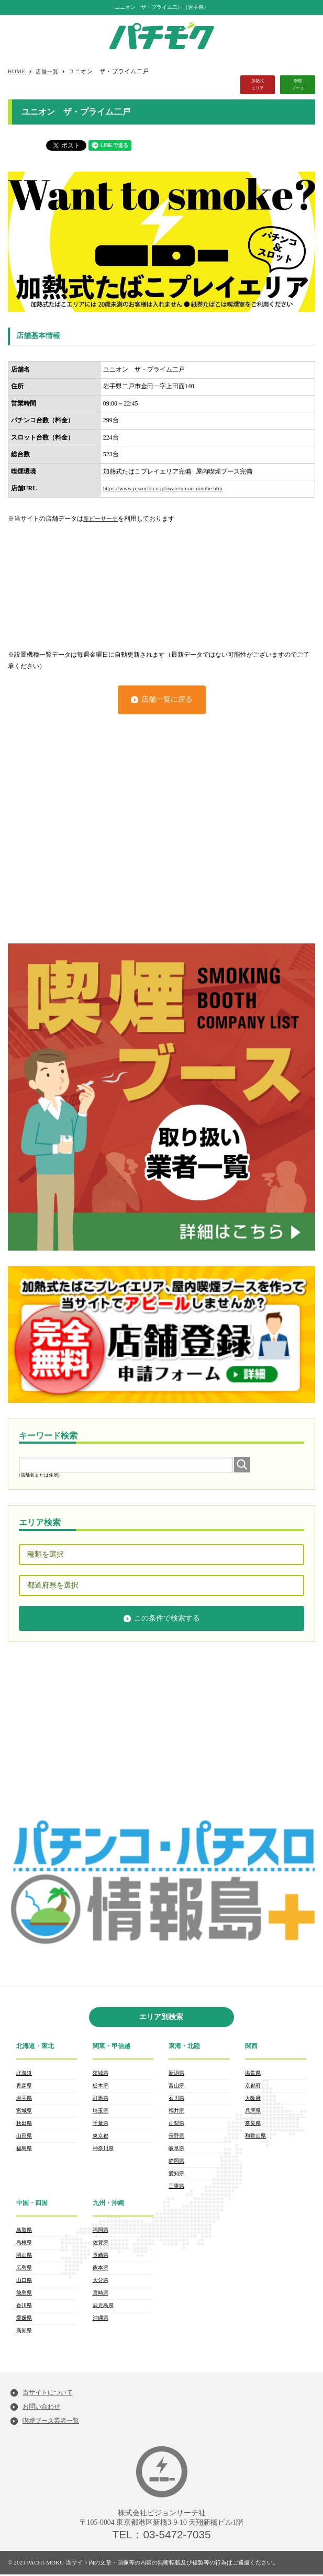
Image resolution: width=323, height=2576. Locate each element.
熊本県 (100, 2270)
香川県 (24, 2309)
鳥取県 (24, 2230)
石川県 (176, 2099)
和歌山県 (255, 2139)
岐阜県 (176, 2152)
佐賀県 (100, 2243)
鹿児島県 (103, 2309)
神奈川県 (103, 2152)
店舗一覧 (49, 71)
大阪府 (253, 2099)
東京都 (100, 2139)
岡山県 (24, 2256)
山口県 (24, 2283)
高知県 (24, 2335)
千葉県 (100, 2126)
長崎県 (100, 2256)
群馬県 (100, 2099)
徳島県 (24, 2296)
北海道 (24, 2073)
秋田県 (24, 2126)
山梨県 (176, 2126)
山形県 (24, 2139)
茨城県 (100, 2073)
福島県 (24, 2152)
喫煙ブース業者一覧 (53, 2422)
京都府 (253, 2086)
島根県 (24, 2243)
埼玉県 (100, 2113)
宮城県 (24, 2113)
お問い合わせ (43, 2407)
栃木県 (100, 2086)
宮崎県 (100, 2296)
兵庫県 (253, 2113)
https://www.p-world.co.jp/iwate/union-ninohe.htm (167, 488)
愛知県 (176, 2178)
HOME (17, 71)
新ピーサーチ (102, 518)
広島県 (24, 2270)
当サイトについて (50, 2393)
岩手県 (24, 2099)
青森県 (24, 2086)
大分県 (100, 2283)
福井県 (176, 2113)
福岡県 (100, 2230)
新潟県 (176, 2073)
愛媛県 (24, 2322)
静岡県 (176, 2165)
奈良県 (253, 2126)
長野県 (176, 2139)
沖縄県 (100, 2322)
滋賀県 (253, 2073)
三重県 (176, 2191)
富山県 (176, 2086)
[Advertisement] (161, 581)
